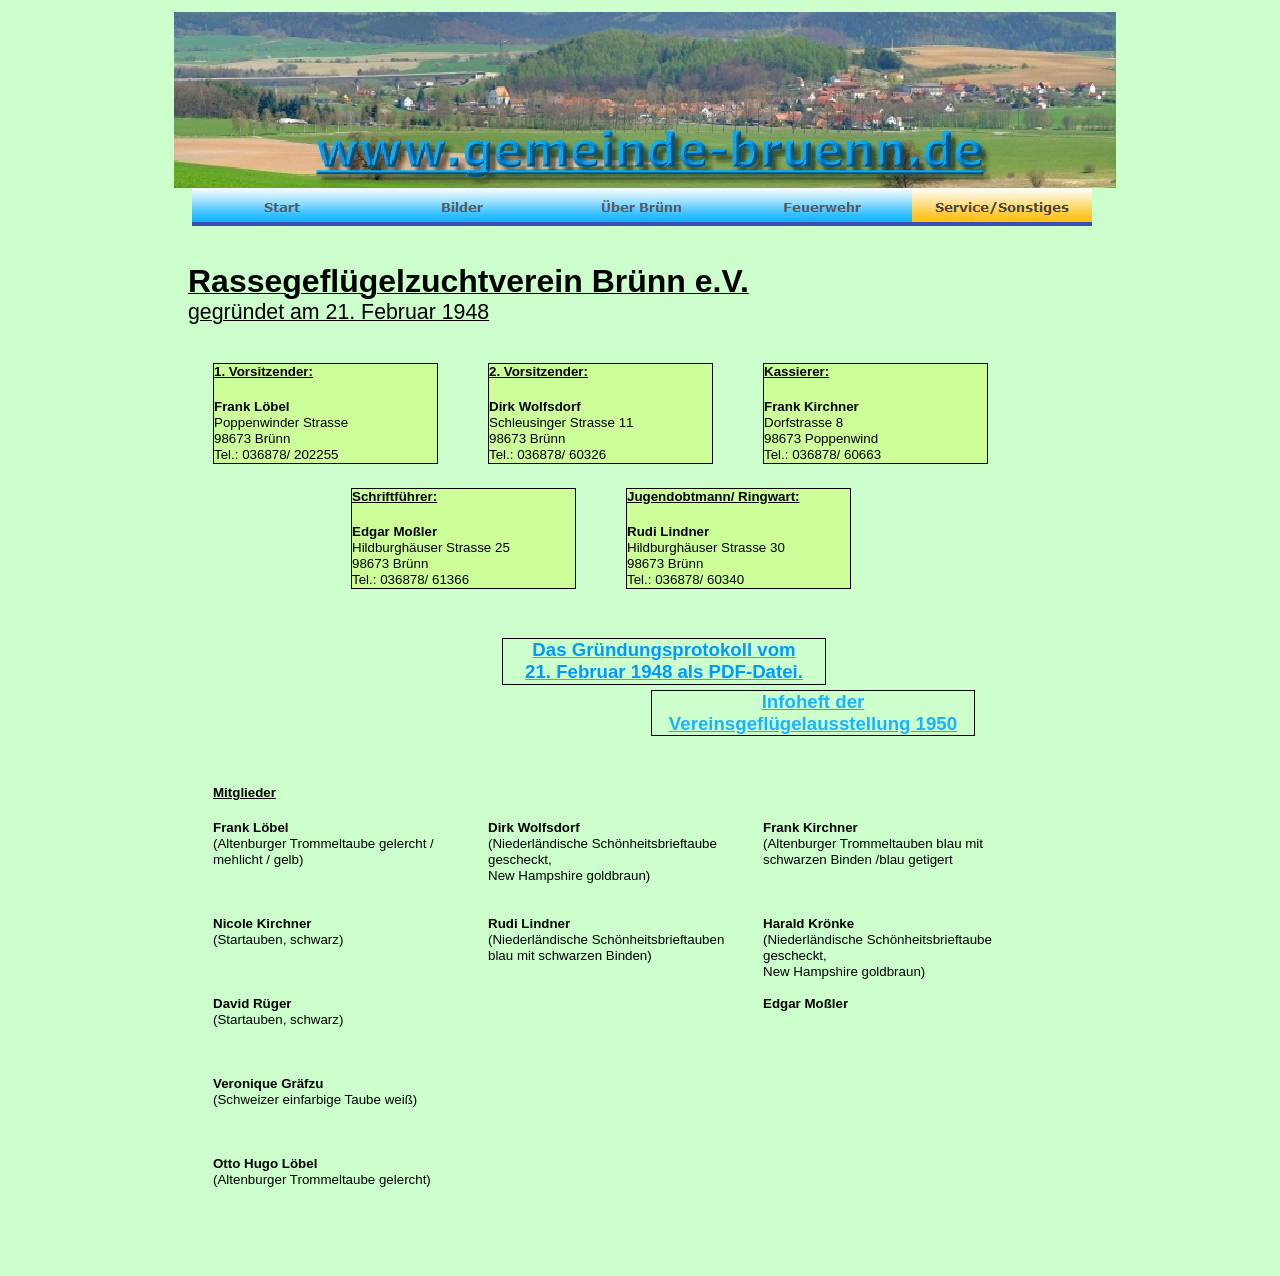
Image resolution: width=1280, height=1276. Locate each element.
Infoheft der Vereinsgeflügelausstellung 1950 (813, 712)
